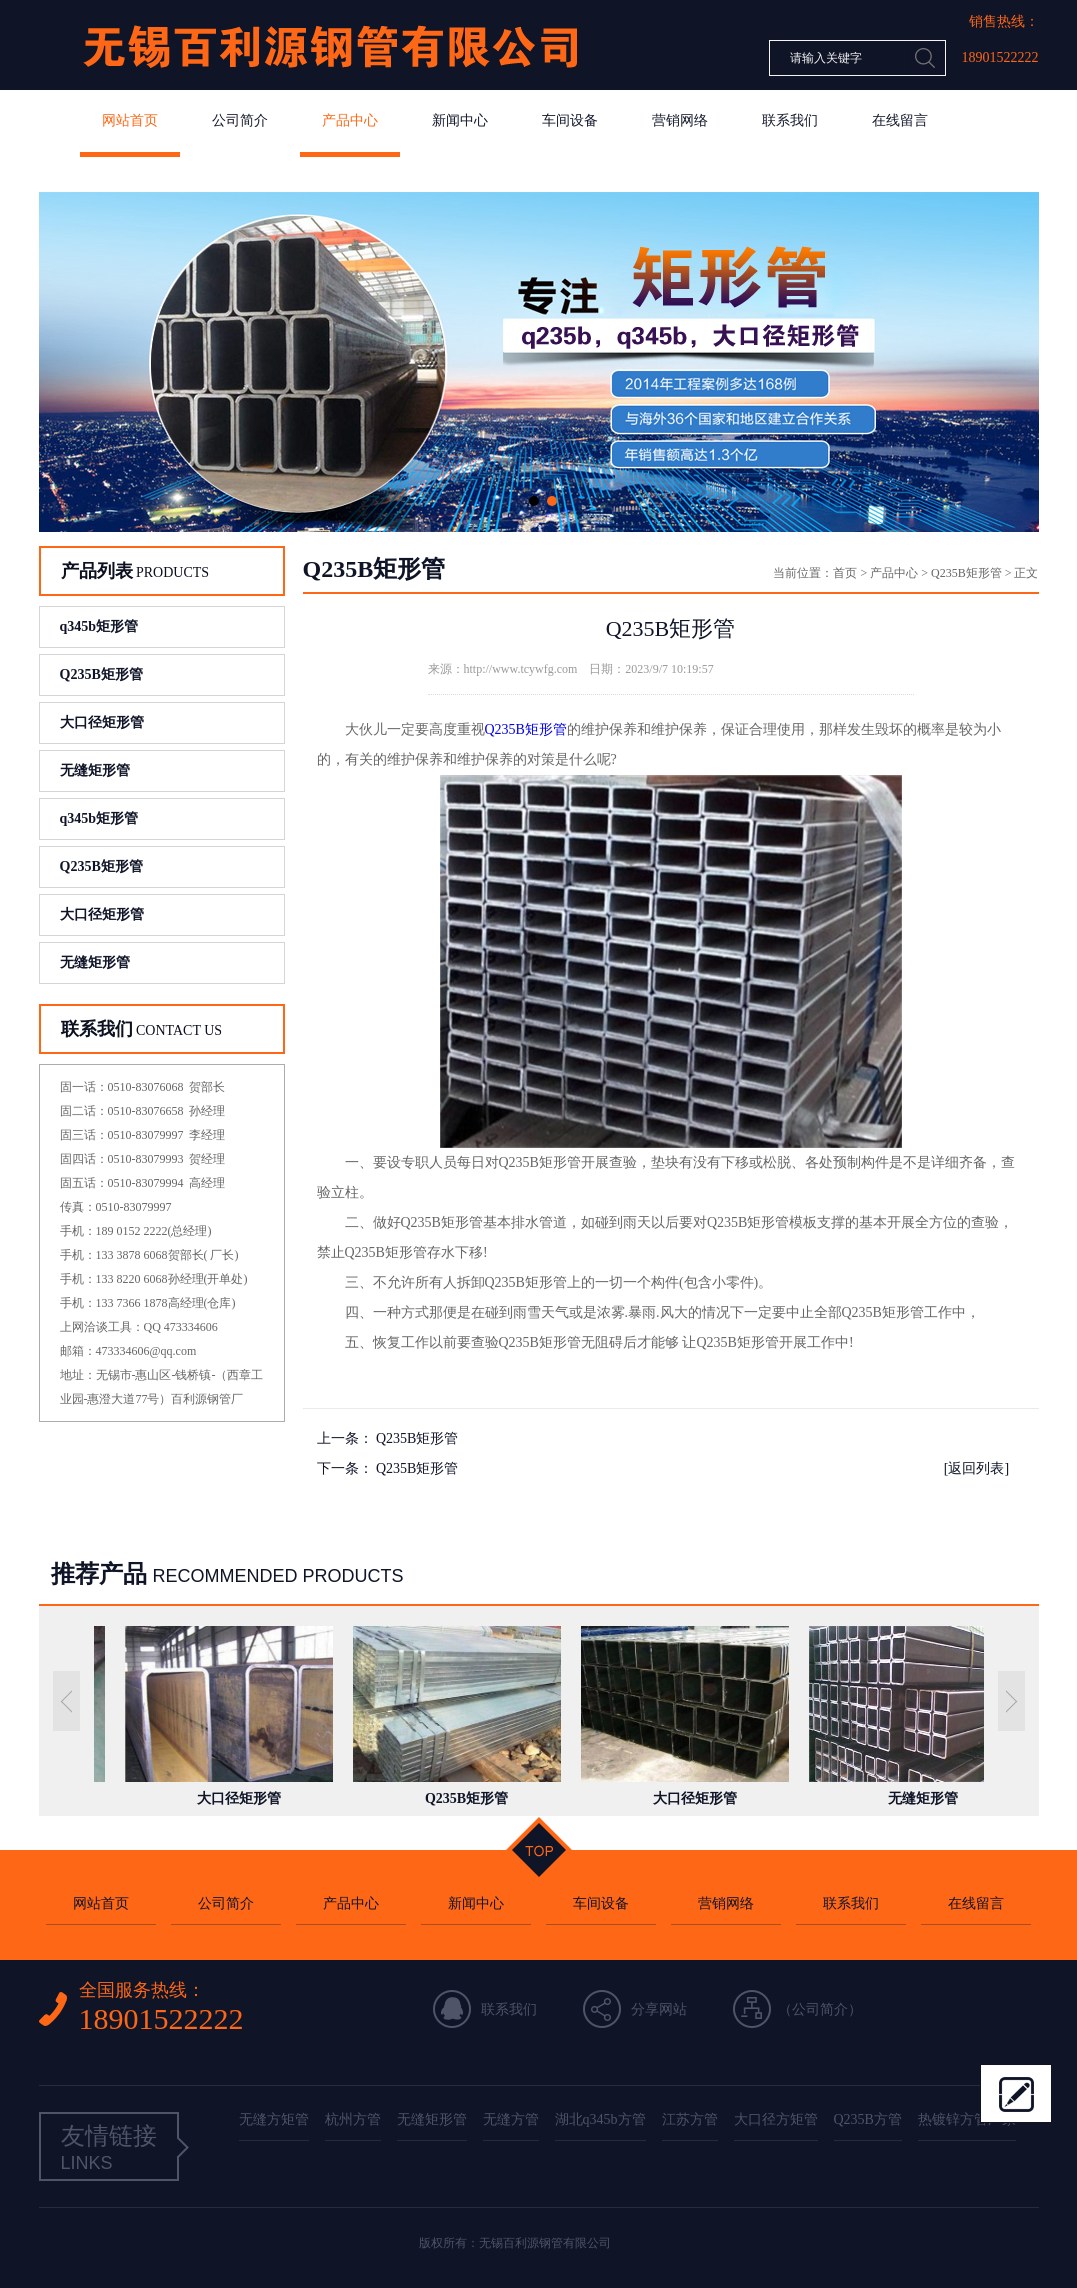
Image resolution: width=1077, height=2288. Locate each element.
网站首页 (130, 120)
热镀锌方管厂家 (967, 2119)
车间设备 (570, 120)
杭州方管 (353, 2119)
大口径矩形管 (102, 722)
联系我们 (790, 120)
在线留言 (900, 120)
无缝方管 (511, 2119)
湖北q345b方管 (600, 2119)
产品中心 (350, 120)
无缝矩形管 (95, 770)
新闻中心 (460, 120)
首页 (845, 573)
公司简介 (240, 120)
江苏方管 (690, 2119)
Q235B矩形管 (101, 674)
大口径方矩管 (776, 2119)
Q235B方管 (868, 2119)
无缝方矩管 (274, 2119)
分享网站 (659, 2009)
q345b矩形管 (99, 626)
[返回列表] (976, 1468)
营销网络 (680, 120)
